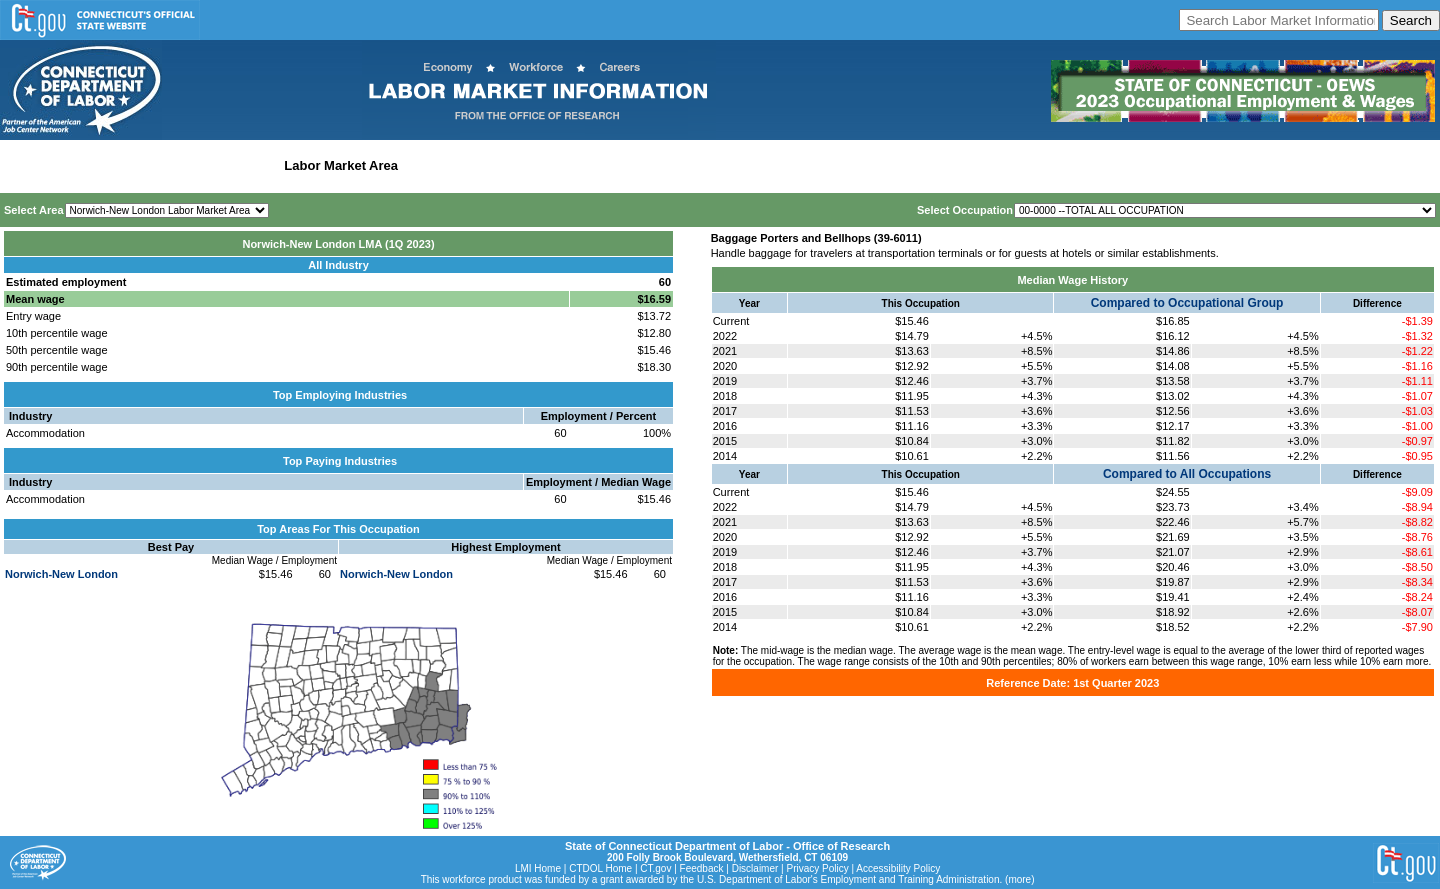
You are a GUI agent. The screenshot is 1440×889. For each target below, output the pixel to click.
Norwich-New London (61, 574)
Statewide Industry (218, 165)
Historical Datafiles (646, 165)
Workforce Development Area (495, 165)
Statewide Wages (103, 165)
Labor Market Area (341, 165)
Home (23, 165)
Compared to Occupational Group (1187, 303)
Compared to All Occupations (1187, 474)
